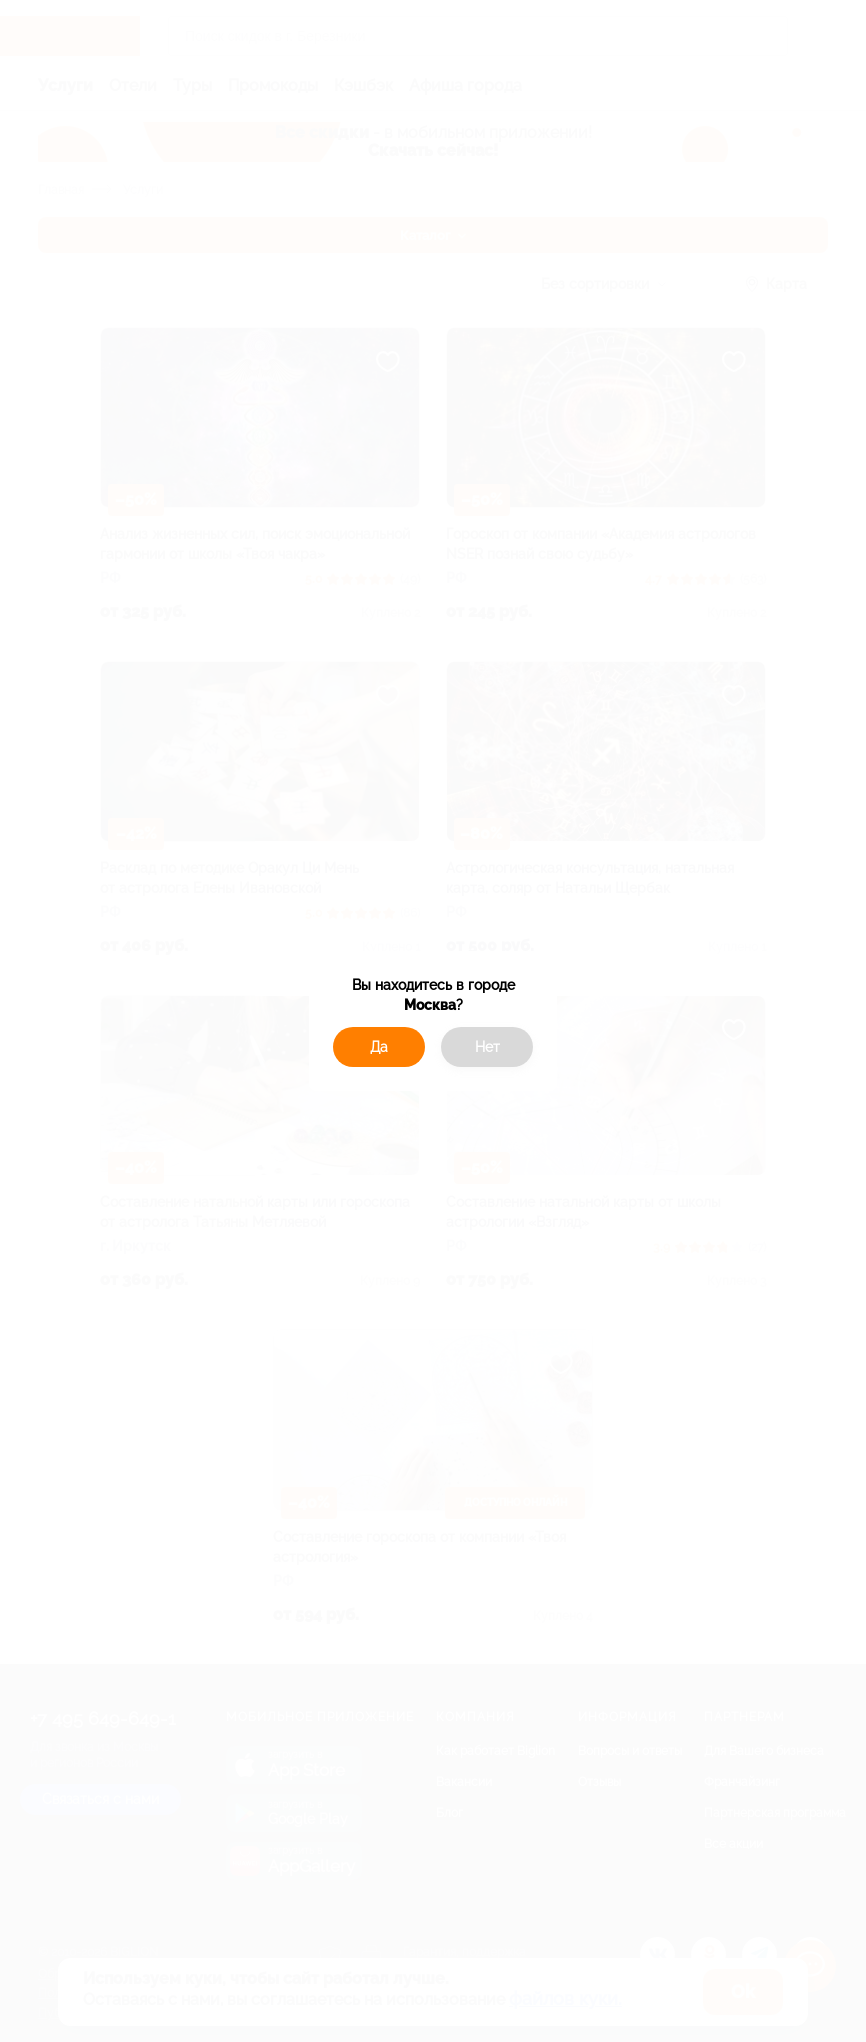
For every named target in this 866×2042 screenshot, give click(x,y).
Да (379, 1047)
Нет (487, 1047)
